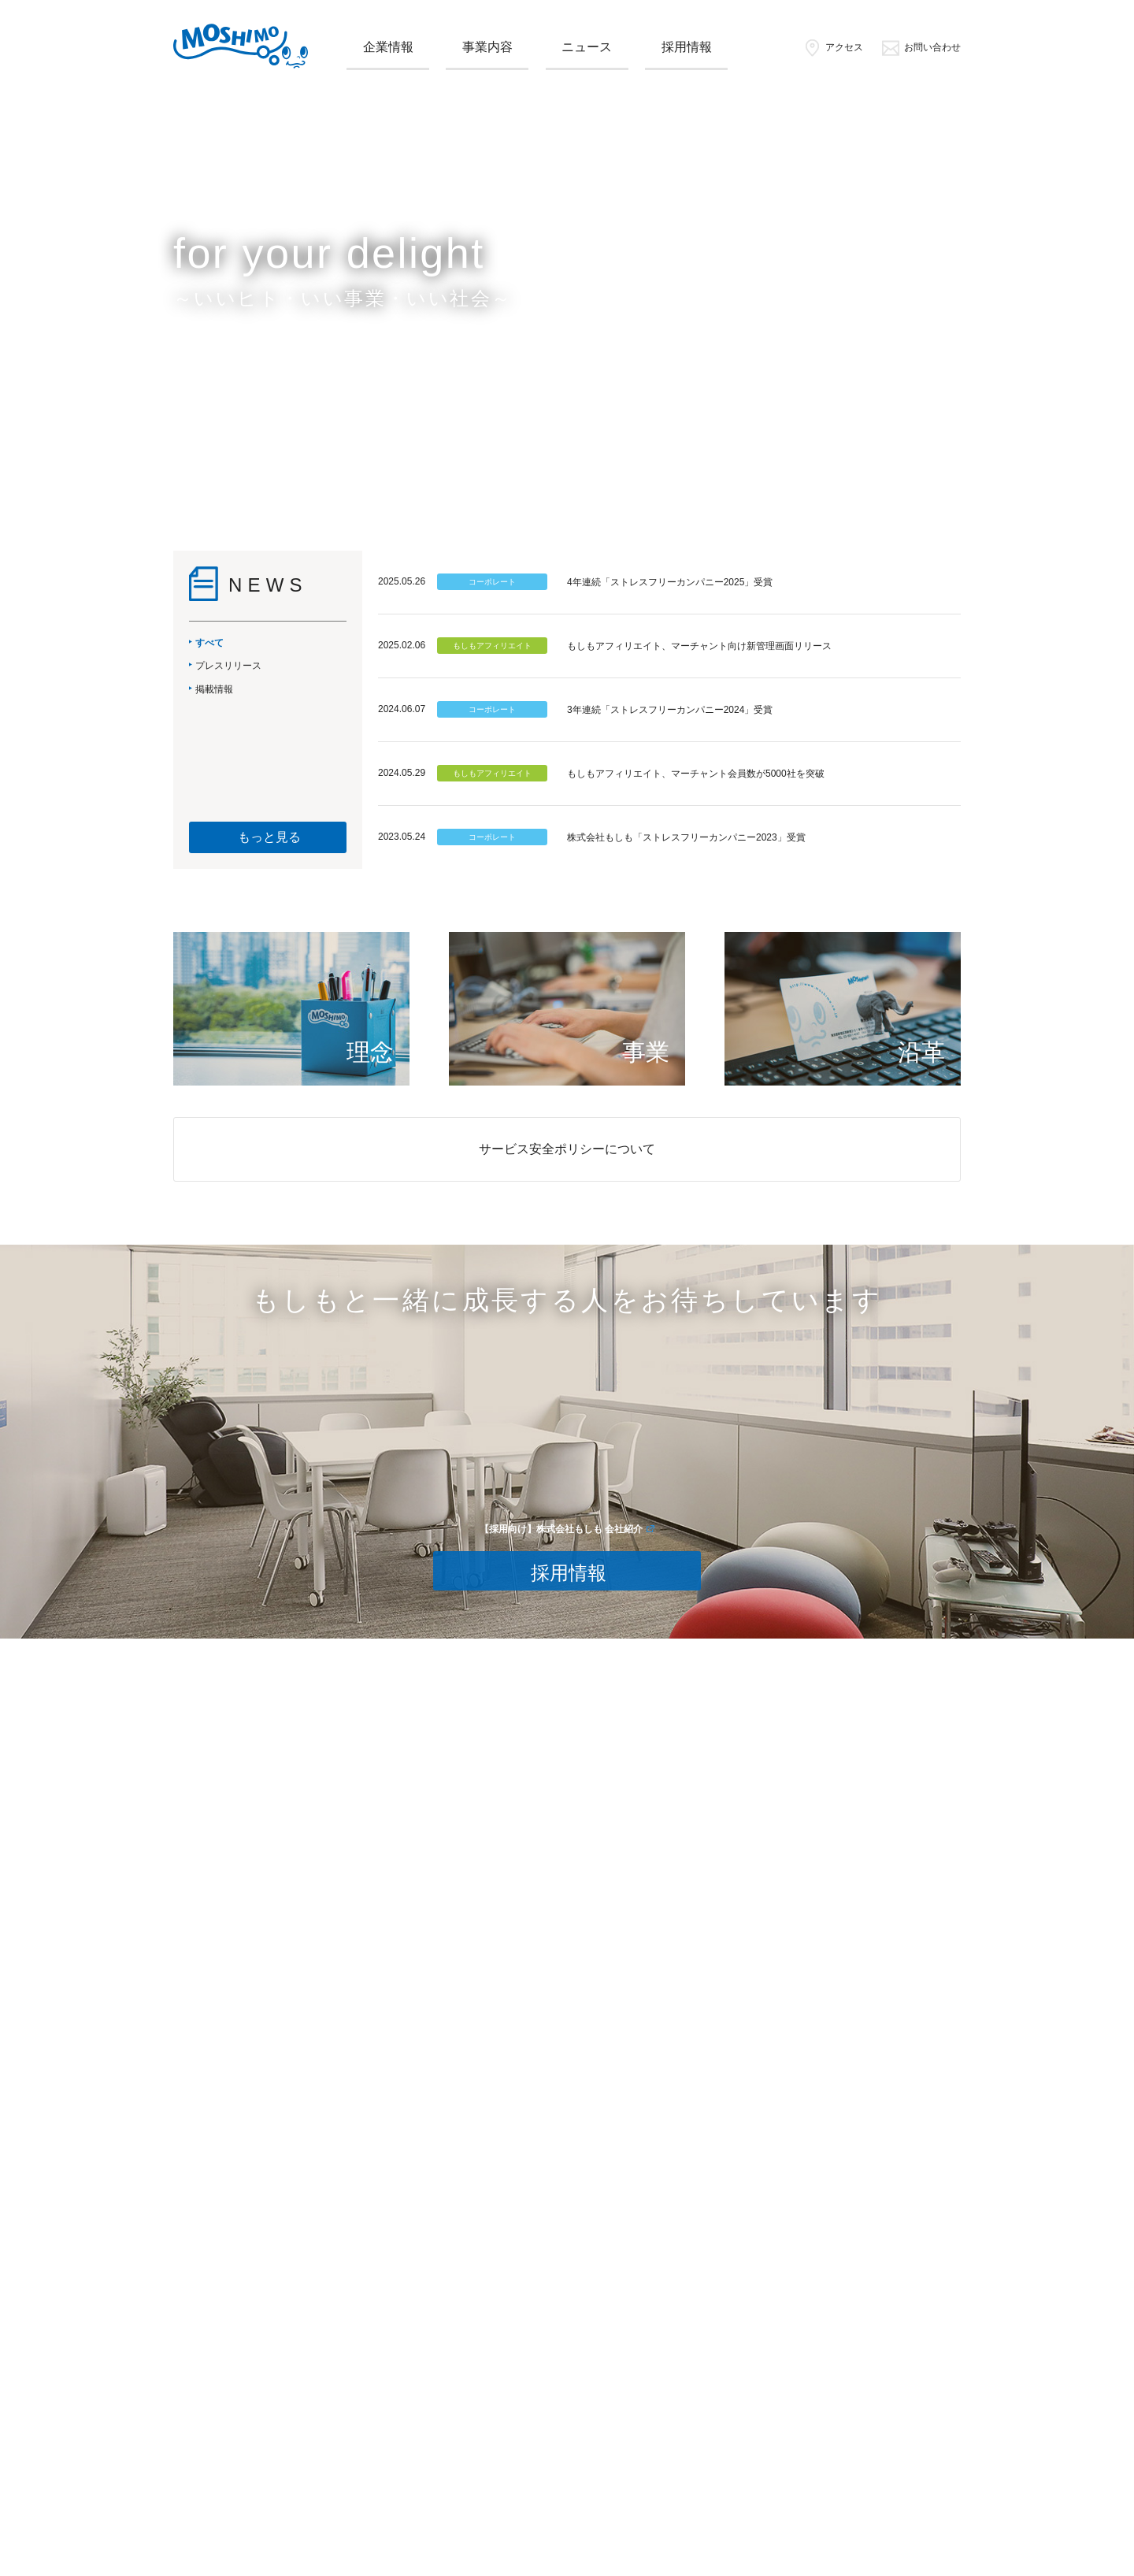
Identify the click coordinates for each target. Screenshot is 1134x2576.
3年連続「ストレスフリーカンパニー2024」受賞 (670, 709)
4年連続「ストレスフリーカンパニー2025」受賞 (670, 582)
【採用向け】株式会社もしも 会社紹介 (561, 1529)
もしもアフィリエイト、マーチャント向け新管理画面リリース (699, 645)
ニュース (586, 47)
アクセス (832, 47)
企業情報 (388, 47)
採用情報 (687, 47)
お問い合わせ (921, 47)
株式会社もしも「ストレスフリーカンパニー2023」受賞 (686, 837)
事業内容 (487, 47)
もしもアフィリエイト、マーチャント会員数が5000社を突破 (696, 773)
